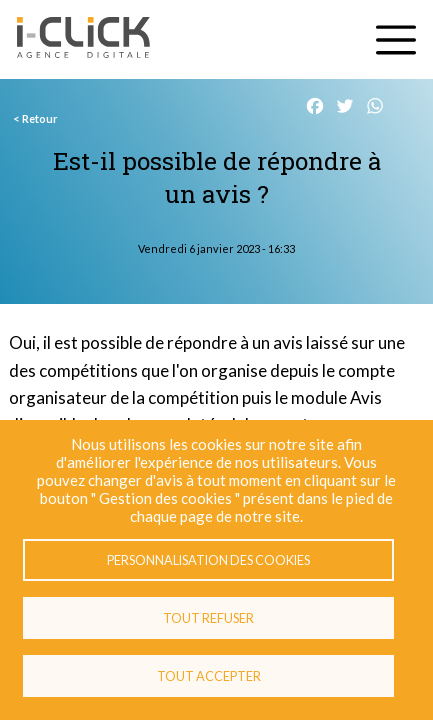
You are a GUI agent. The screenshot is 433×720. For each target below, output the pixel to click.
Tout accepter (209, 676)
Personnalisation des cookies (208, 560)
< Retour (35, 118)
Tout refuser (208, 618)
